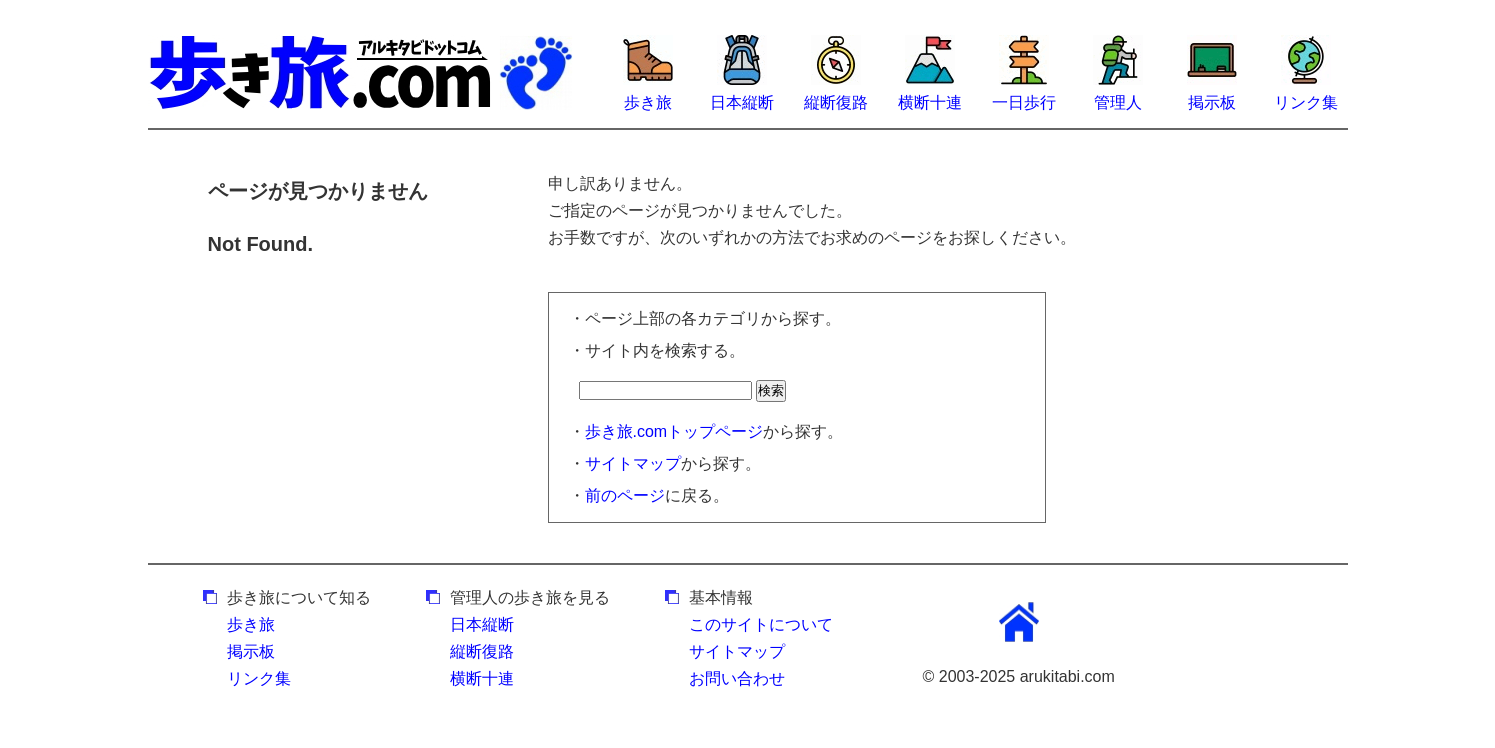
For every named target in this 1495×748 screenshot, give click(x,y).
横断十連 (930, 102)
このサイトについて (761, 624)
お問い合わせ (737, 678)
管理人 (1118, 102)
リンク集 (1306, 102)
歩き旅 (648, 102)
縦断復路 (836, 102)
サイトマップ (633, 463)
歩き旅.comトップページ (674, 431)
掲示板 (1212, 102)
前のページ (625, 495)
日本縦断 (742, 102)
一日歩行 (1024, 102)
